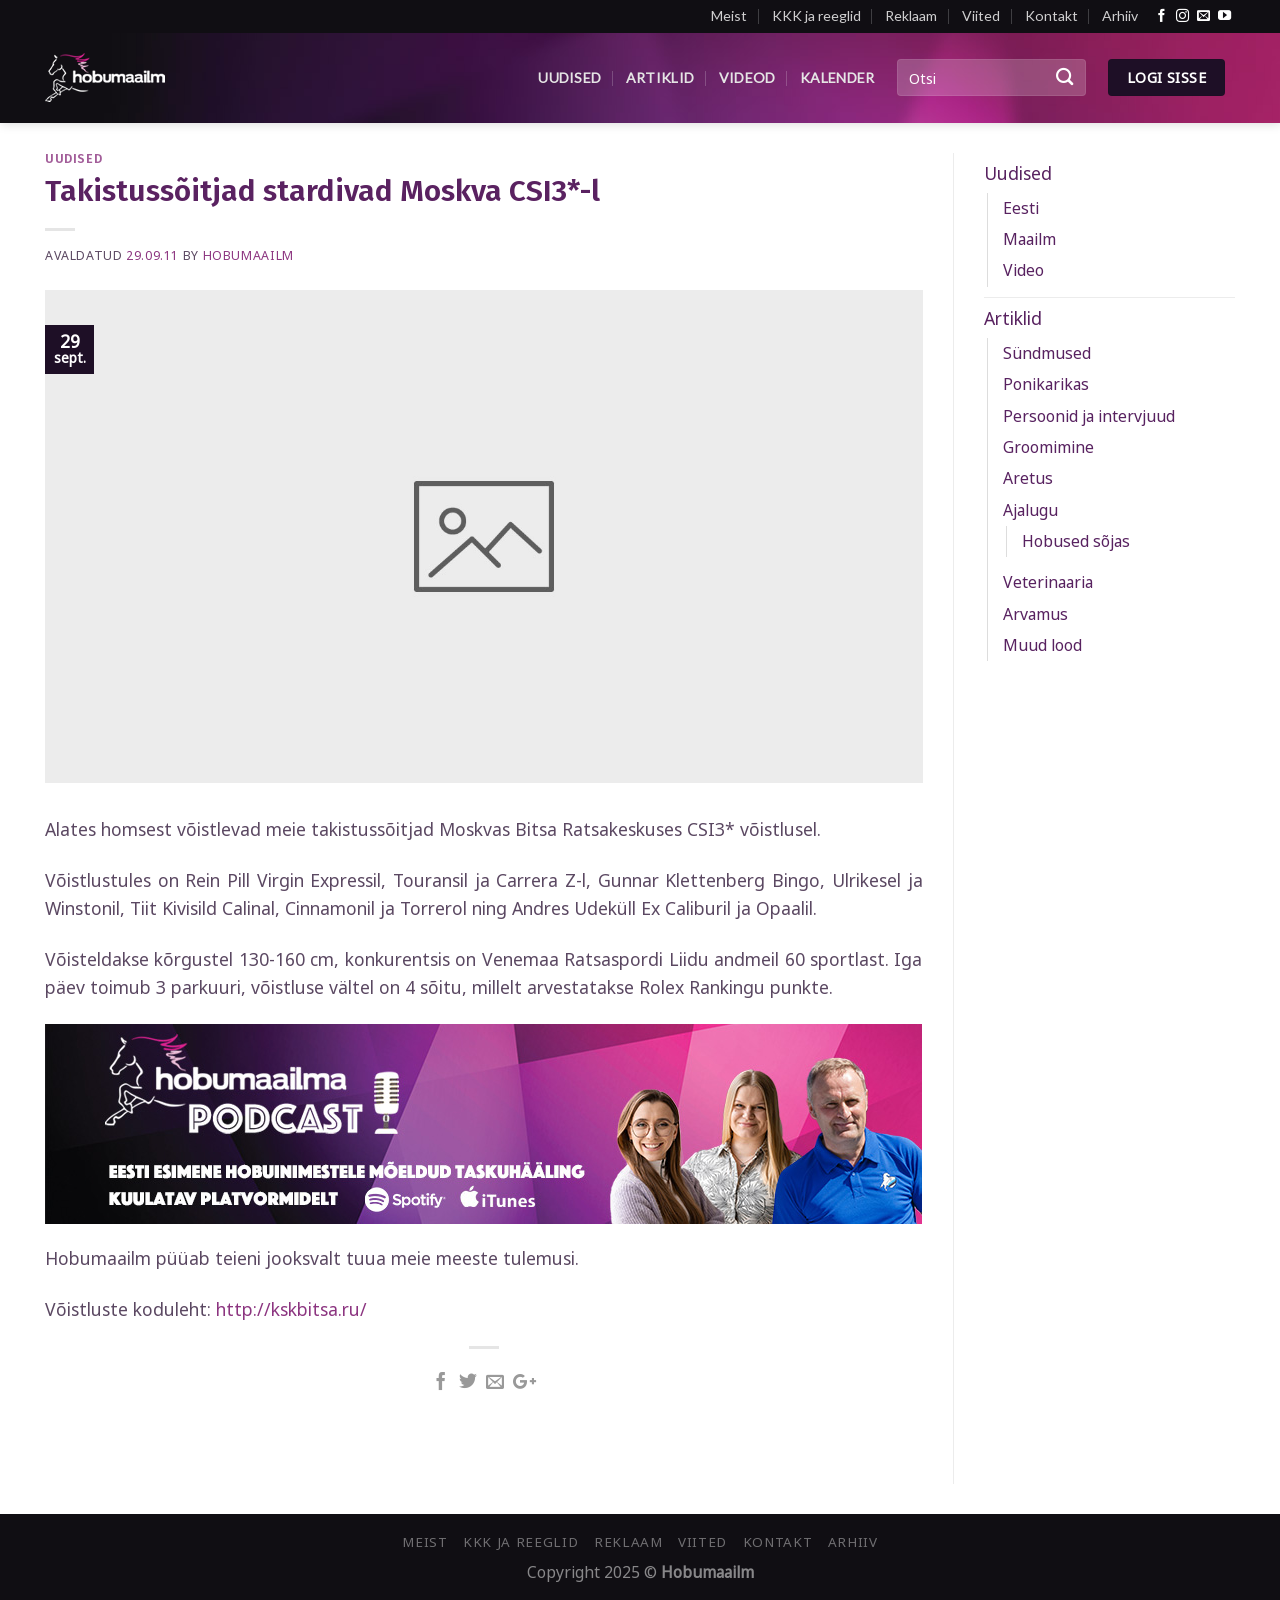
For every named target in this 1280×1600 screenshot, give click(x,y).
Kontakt (1051, 15)
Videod (747, 77)
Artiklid (660, 77)
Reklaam (911, 15)
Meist (729, 15)
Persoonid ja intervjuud (1089, 416)
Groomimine (1048, 447)
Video (1023, 270)
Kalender (837, 77)
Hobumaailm (248, 255)
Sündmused (1047, 353)
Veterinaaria (1048, 582)
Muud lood (1042, 645)
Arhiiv (1120, 15)
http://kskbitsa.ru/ (291, 1309)
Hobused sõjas (1076, 541)
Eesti (1021, 208)
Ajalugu (1030, 510)
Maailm (1029, 239)
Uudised (569, 77)
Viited (981, 15)
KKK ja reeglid (816, 15)
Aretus (1028, 478)
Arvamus (1035, 614)
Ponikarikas (1046, 384)
